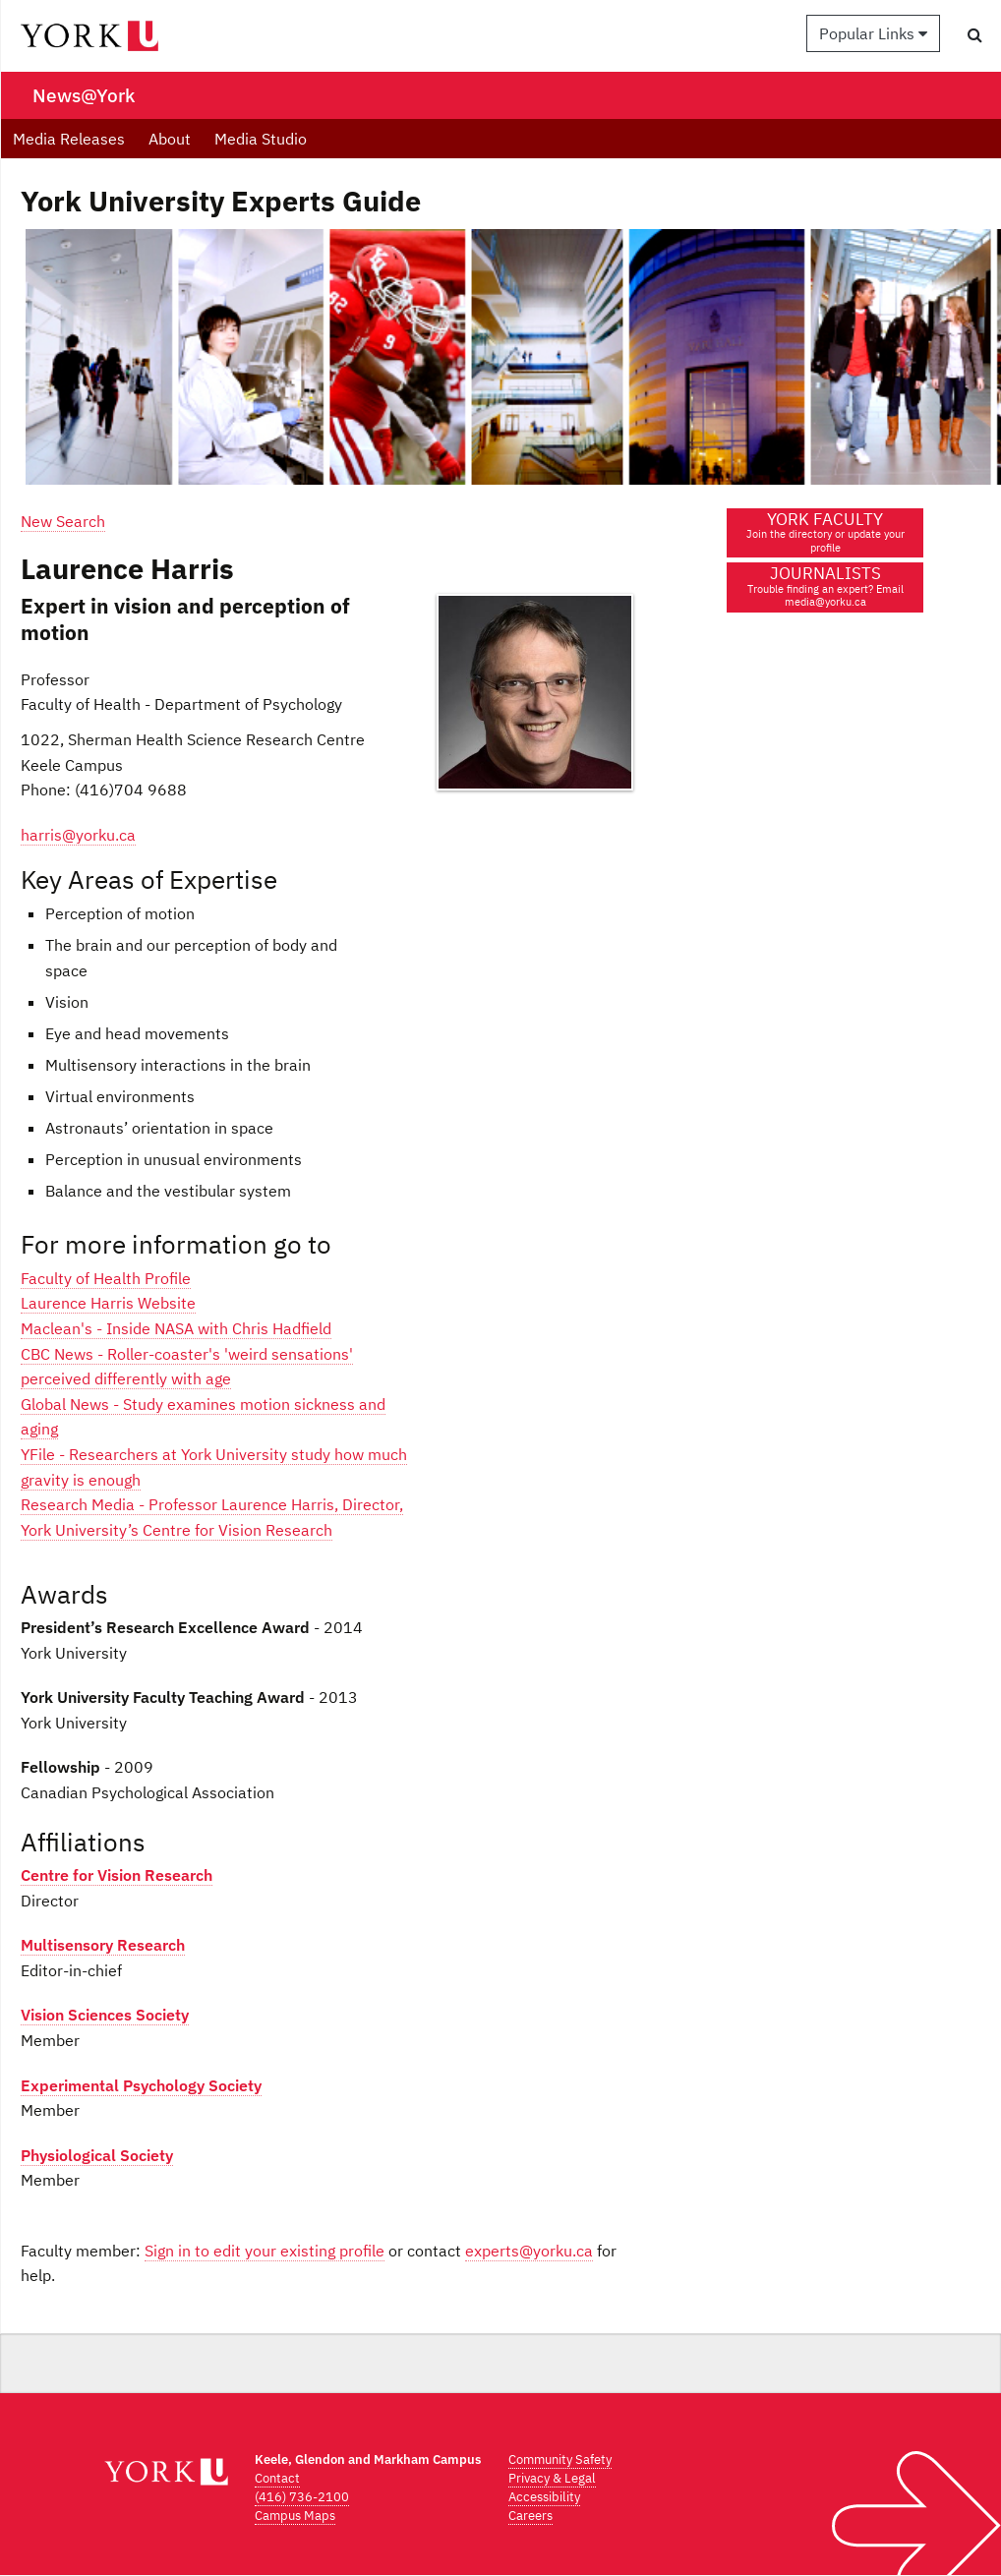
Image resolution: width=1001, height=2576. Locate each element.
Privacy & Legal (552, 2478)
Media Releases (69, 138)
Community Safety (560, 2459)
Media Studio (260, 138)
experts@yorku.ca (529, 2250)
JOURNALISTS (825, 585)
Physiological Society (97, 2155)
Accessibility (544, 2496)
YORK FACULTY (825, 531)
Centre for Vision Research (116, 1875)
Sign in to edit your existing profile (264, 2250)
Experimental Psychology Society (141, 2085)
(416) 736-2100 (302, 2496)
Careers (530, 2515)
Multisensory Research (103, 1945)
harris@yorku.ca (78, 835)
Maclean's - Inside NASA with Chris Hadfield (176, 1328)
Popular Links (873, 33)
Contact (277, 2478)
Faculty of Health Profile (106, 1278)
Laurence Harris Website (108, 1303)
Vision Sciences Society (105, 2014)
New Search (63, 521)
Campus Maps (295, 2515)
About (169, 138)
